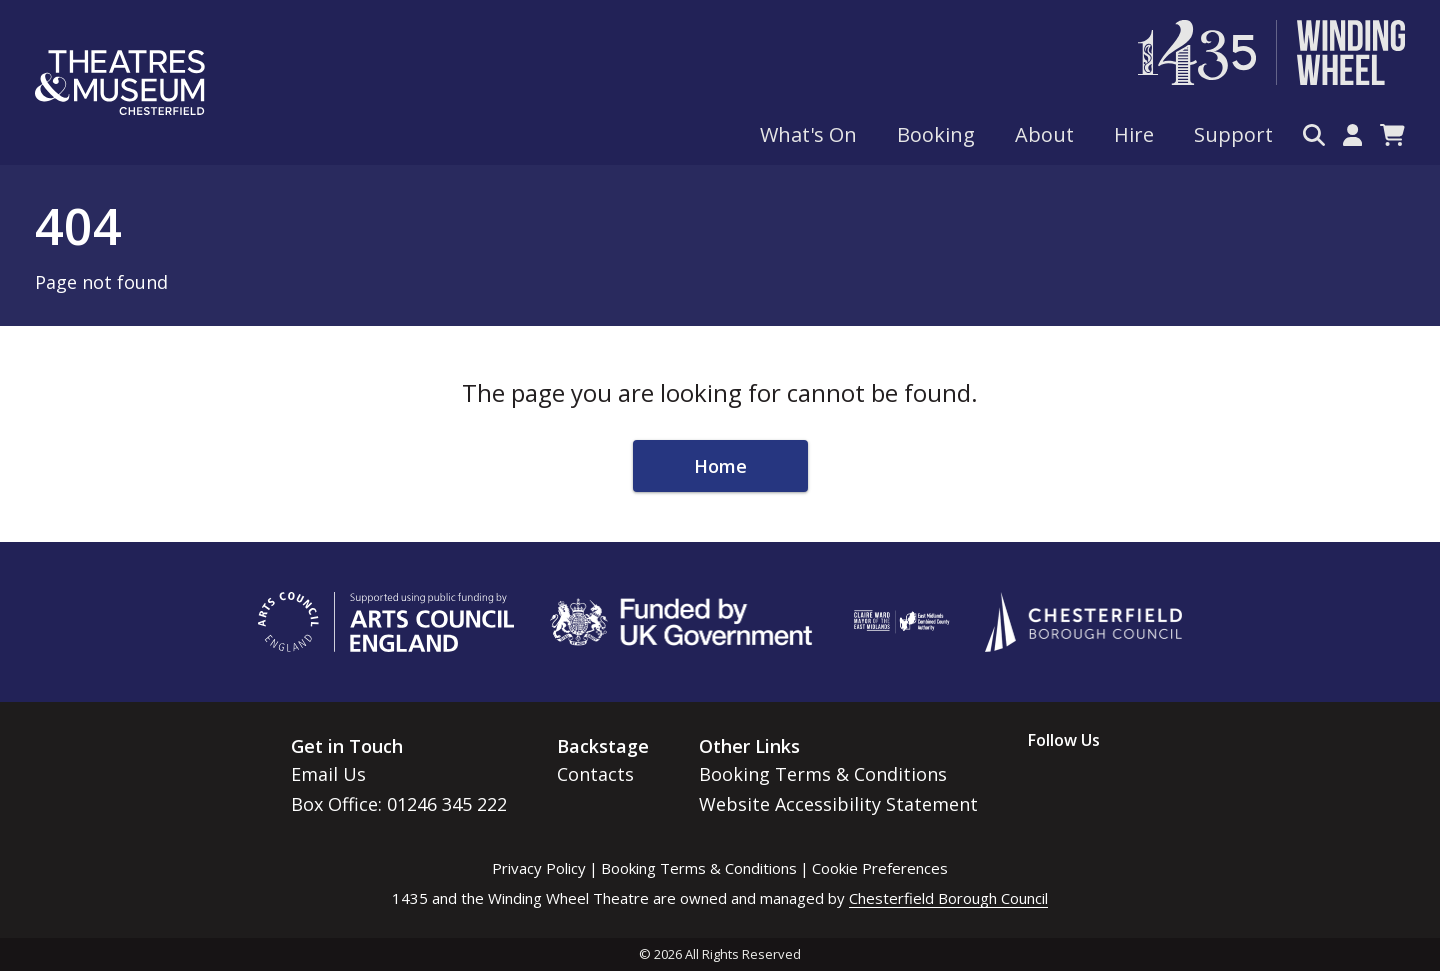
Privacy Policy (539, 868)
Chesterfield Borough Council (948, 898)
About (1044, 134)
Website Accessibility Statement (838, 804)
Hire (1134, 134)
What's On (808, 134)
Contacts (595, 774)
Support (1233, 134)
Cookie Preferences (880, 868)
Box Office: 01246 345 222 (399, 804)
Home (720, 466)
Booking (936, 134)
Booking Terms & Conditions (823, 774)
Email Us (328, 774)
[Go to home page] (120, 82)
